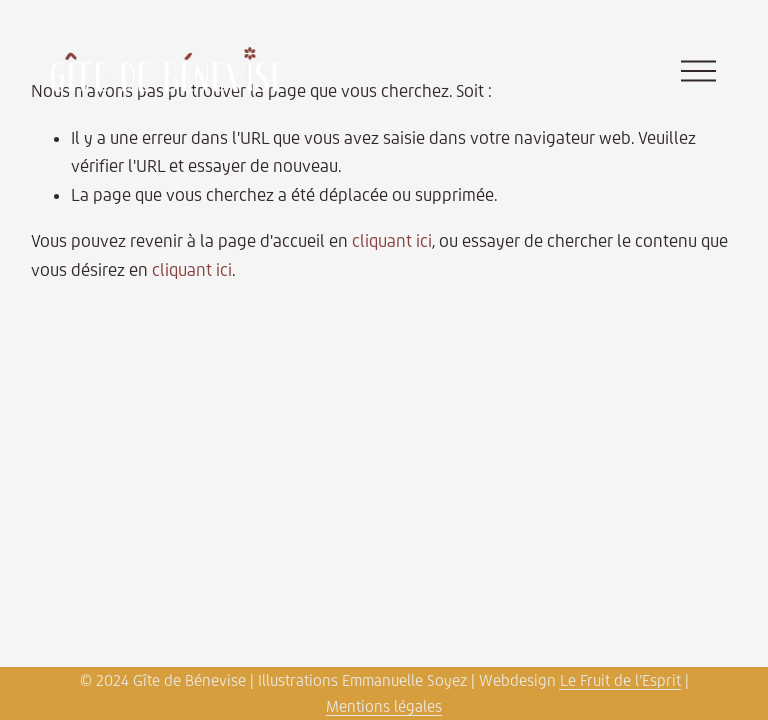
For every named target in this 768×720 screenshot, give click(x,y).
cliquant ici (392, 241)
